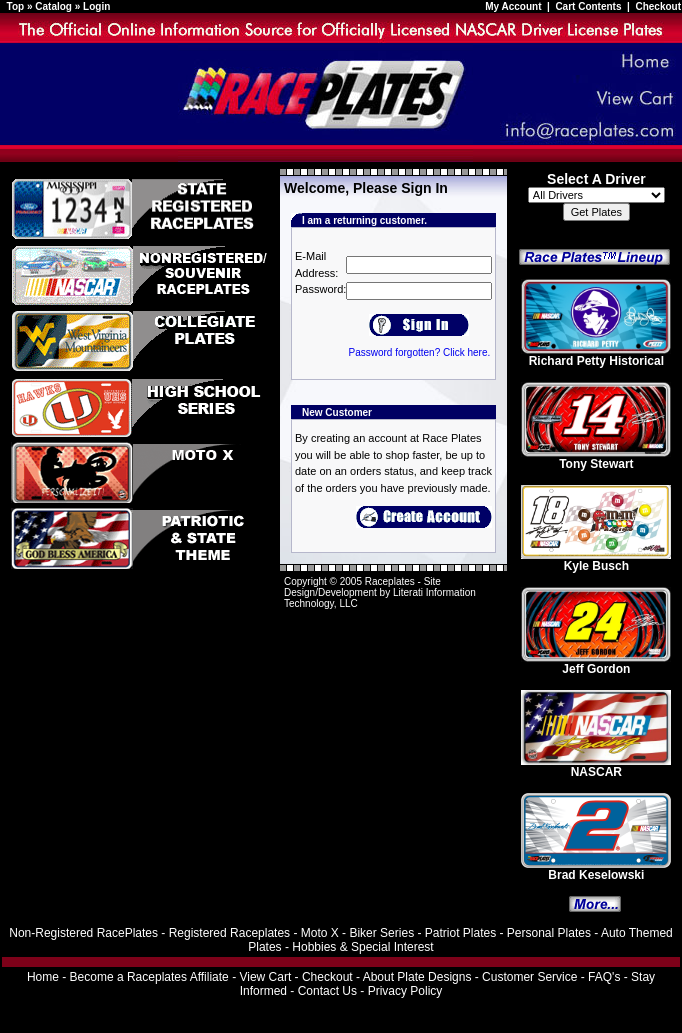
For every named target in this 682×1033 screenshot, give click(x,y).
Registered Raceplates (229, 933)
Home (43, 977)
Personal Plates (549, 933)
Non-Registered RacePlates (83, 933)
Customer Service (529, 977)
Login (96, 6)
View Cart (265, 977)
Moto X (320, 933)
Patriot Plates (460, 933)
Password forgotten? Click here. (419, 352)
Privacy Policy (405, 991)
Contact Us (327, 991)
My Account (514, 6)
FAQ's (604, 977)
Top (16, 6)
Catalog (53, 6)
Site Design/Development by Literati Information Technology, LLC (380, 592)
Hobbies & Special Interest (362, 947)
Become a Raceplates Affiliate (149, 977)
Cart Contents (588, 6)
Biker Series (381, 933)
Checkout (658, 6)
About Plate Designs (417, 977)
